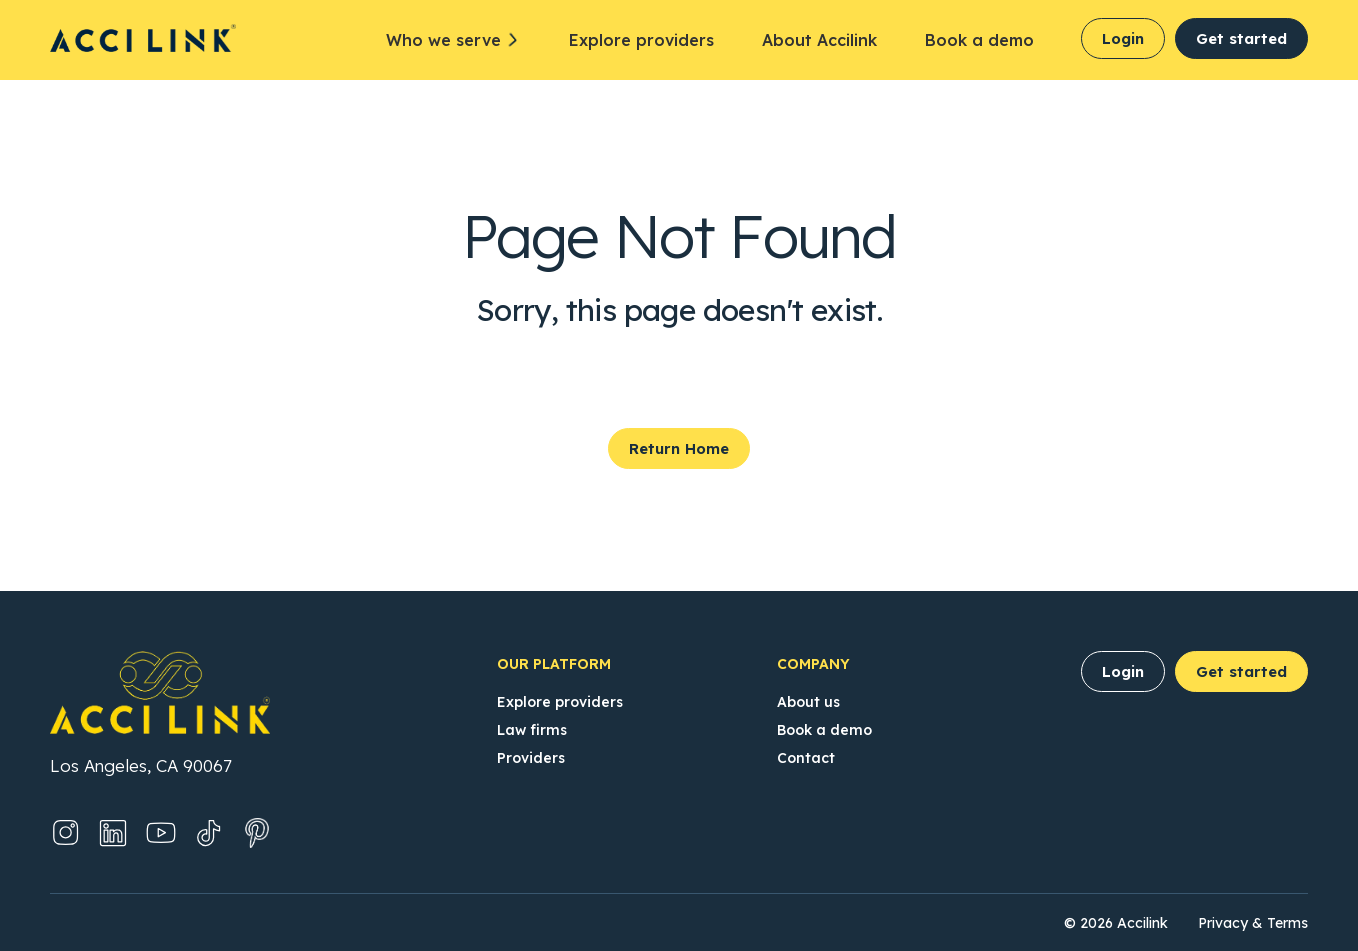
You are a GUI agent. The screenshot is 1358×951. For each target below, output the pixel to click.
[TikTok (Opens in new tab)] (209, 833)
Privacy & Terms (1253, 923)
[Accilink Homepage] (143, 38)
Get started (1241, 38)
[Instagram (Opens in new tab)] (65, 833)
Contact (806, 758)
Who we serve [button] (443, 40)
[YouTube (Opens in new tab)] (161, 833)
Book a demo (979, 40)
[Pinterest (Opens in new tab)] (257, 833)
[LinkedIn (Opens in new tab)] (113, 833)
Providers (531, 758)
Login (1123, 38)
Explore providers (641, 40)
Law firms (532, 730)
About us (808, 702)
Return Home (679, 448)
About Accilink (819, 40)
